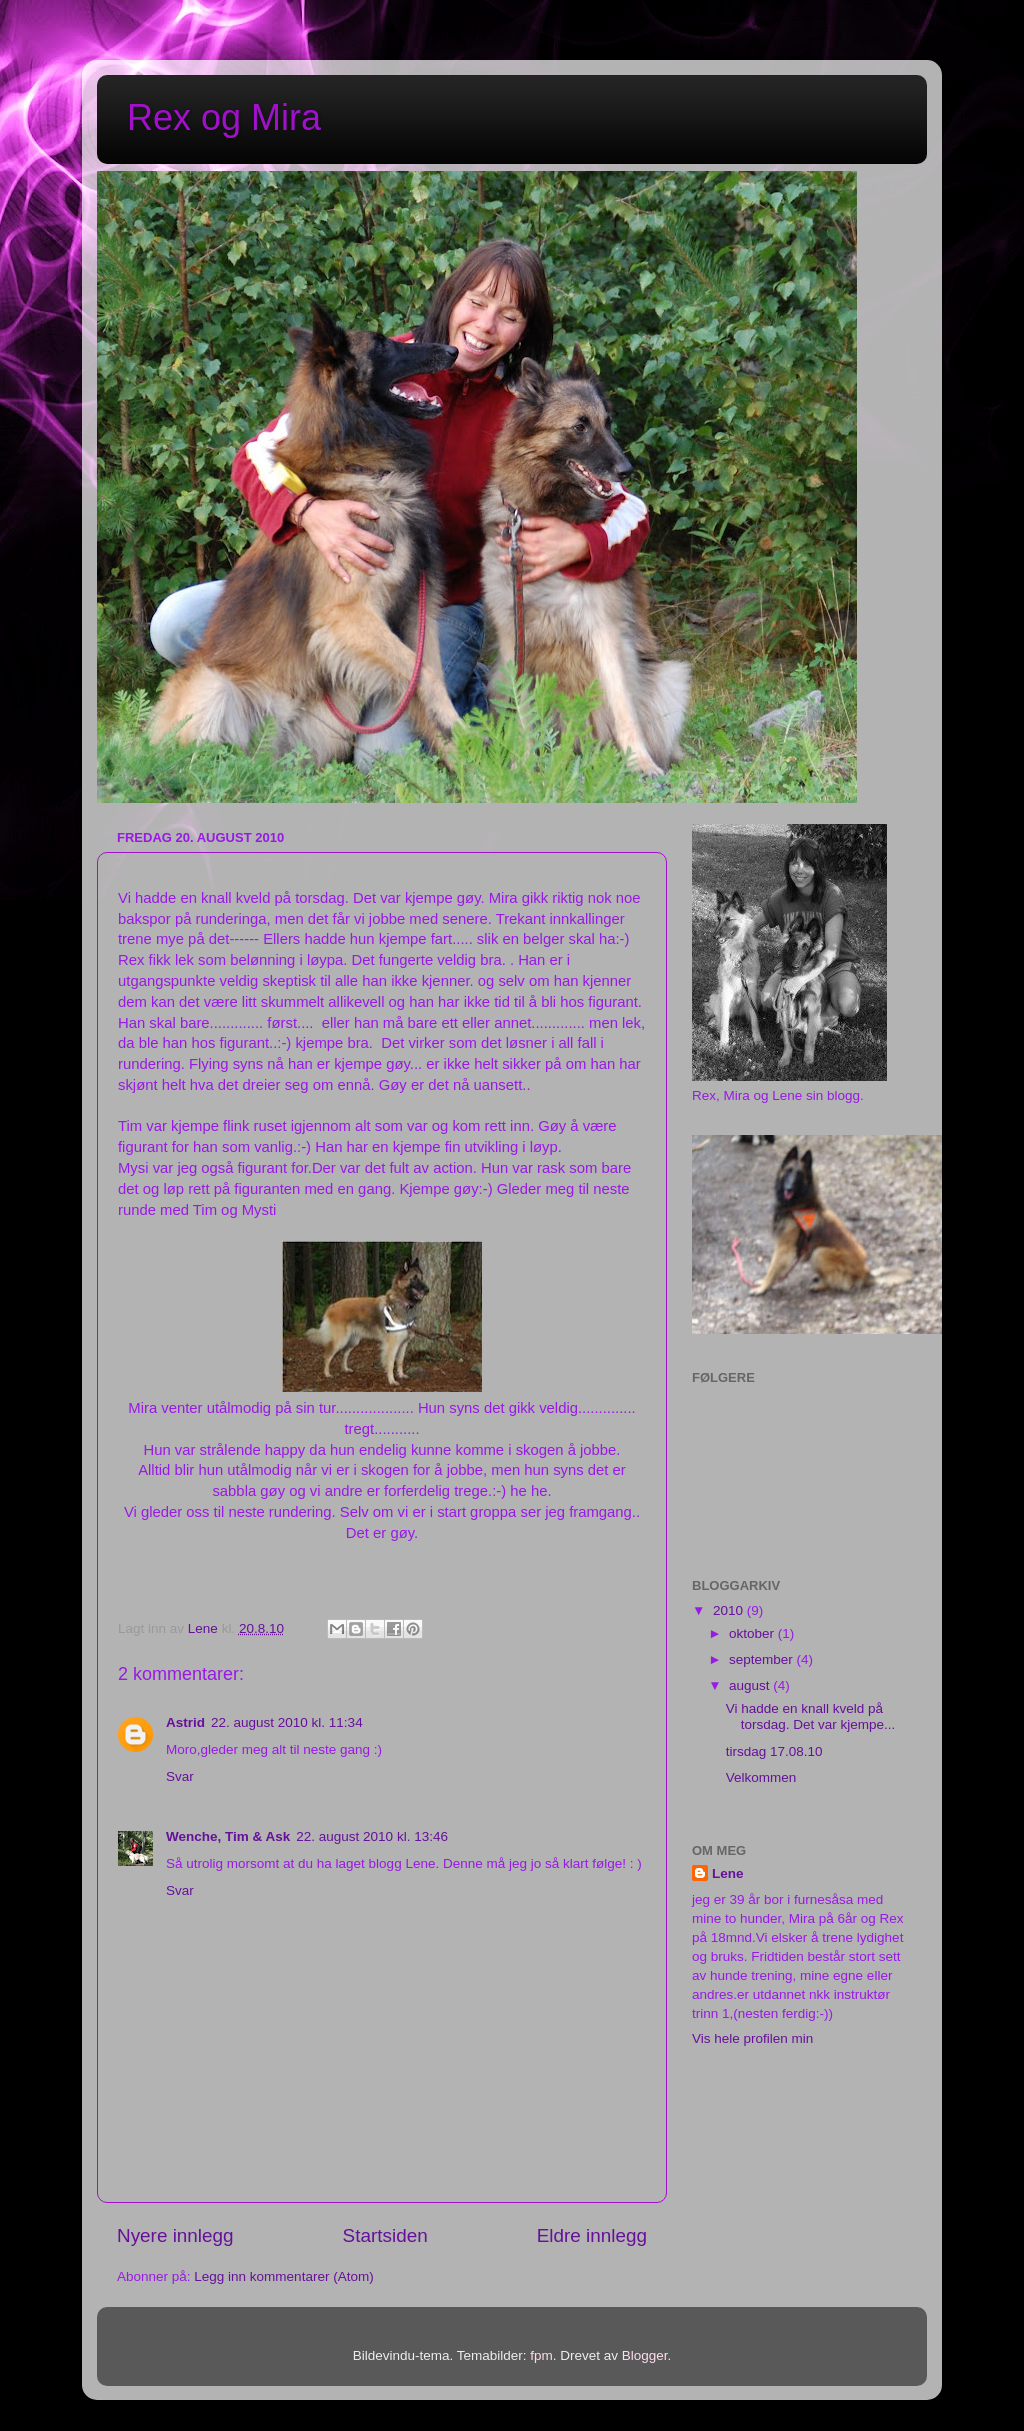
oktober (753, 1633)
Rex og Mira (224, 117)
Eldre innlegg (592, 2235)
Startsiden (385, 2235)
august (751, 1685)
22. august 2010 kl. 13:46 (372, 1836)
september (763, 1659)
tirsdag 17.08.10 (774, 1751)
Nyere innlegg (175, 2235)
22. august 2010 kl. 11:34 (287, 1722)
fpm (541, 2355)
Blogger (645, 2355)
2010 (730, 1610)
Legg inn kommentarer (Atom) (283, 2276)
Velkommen (761, 1777)
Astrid (185, 1722)
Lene (728, 1873)
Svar (180, 1776)
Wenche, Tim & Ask (228, 1836)
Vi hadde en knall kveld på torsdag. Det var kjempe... (811, 1716)
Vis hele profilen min (752, 2038)
